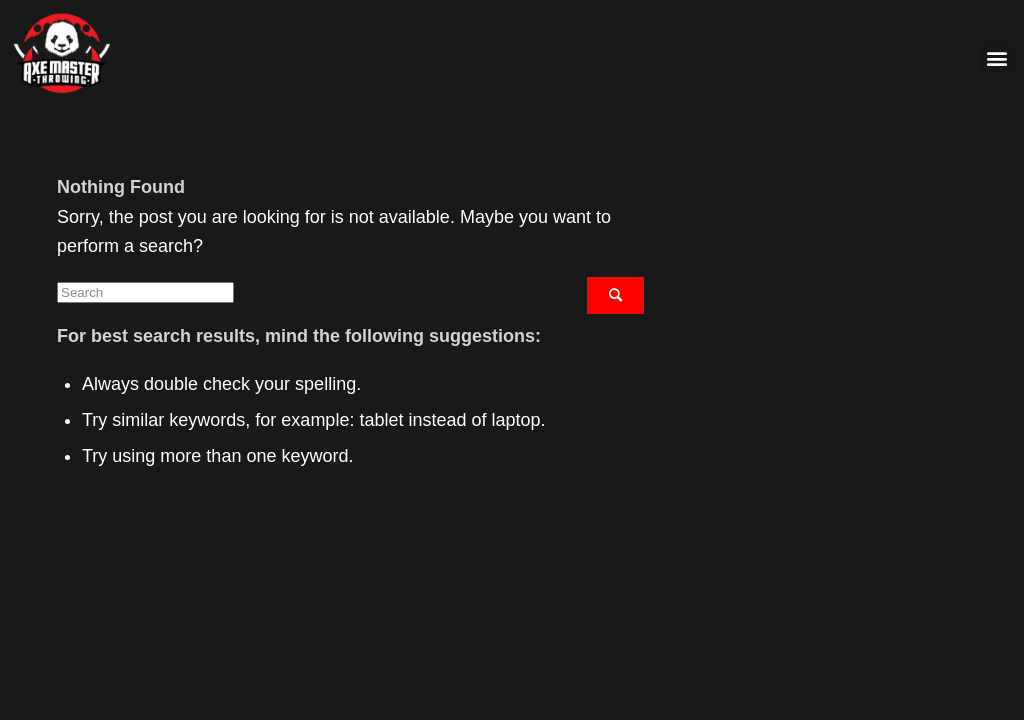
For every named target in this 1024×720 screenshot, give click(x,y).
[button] (997, 58)
